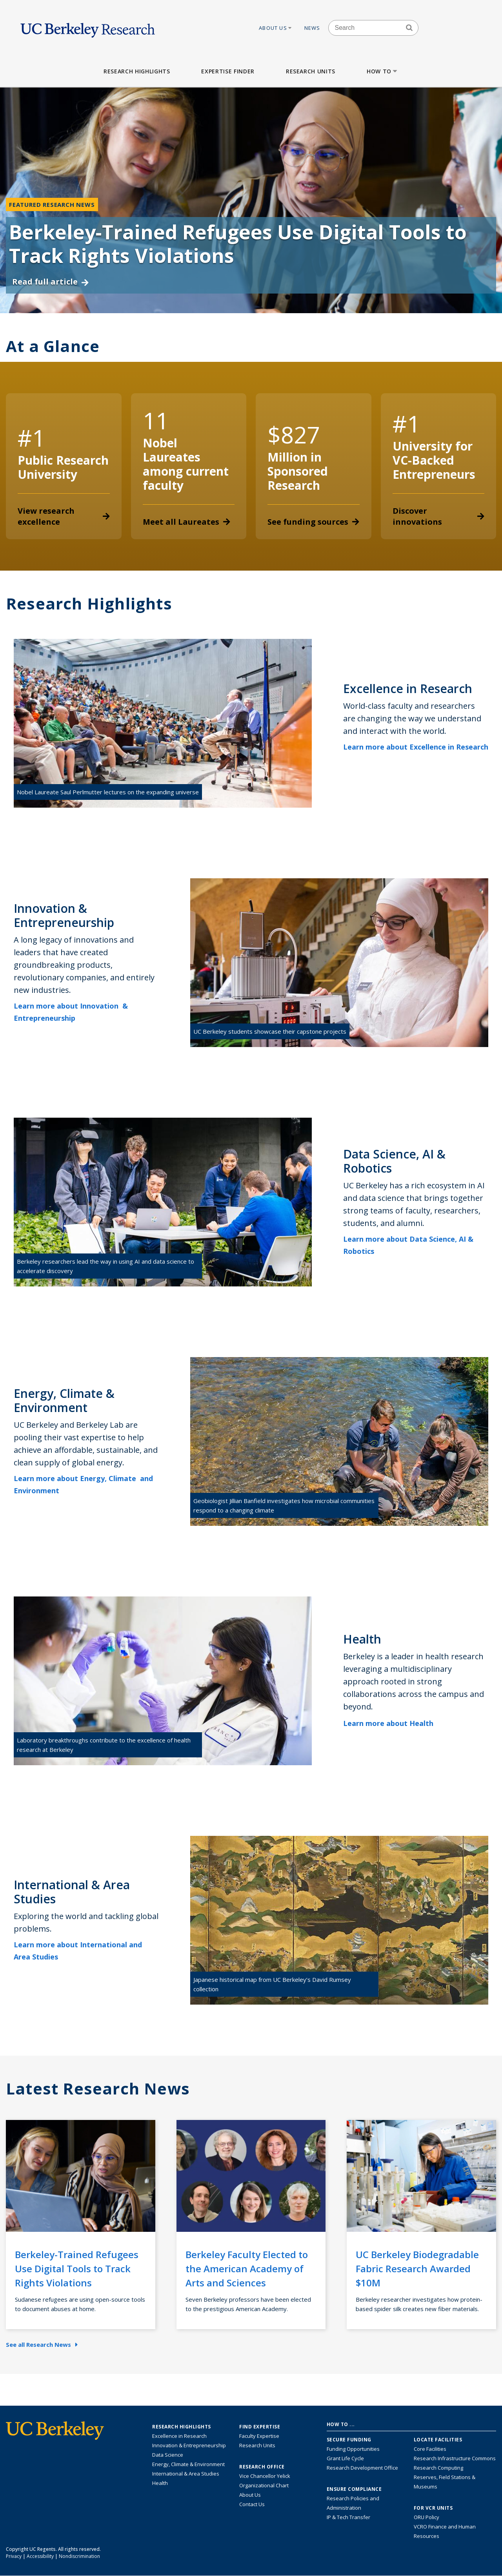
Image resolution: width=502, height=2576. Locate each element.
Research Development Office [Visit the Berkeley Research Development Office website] (362, 2467)
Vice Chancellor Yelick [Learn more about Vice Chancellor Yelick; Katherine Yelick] (264, 2475)
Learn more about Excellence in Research (415, 753)
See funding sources (313, 521)
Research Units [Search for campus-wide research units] (257, 2445)
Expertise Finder (227, 71)
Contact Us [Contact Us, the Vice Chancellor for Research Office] (252, 2504)
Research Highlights (137, 71)
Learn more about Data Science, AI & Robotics (408, 1245)
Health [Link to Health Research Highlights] (160, 2483)
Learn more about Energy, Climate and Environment (83, 1484)
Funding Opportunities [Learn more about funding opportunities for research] (353, 2448)
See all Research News (42, 2344)
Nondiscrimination (79, 2556)
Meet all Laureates (186, 521)
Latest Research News (98, 2088)
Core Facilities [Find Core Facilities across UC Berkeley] (430, 2448)
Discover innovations (439, 516)
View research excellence (64, 516)
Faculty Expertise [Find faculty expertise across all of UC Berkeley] (259, 2435)
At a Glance (53, 346)
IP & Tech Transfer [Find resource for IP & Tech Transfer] (348, 2517)
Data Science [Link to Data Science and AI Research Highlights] (167, 2454)
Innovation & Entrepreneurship (189, 2445)
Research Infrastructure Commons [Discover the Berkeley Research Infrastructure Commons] (455, 2458)
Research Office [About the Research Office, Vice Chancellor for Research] (262, 2467)
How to (382, 71)
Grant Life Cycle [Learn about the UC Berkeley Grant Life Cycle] (345, 2458)
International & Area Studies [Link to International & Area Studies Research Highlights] (185, 2473)
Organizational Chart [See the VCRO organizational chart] (264, 2485)
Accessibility (40, 2556)
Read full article (50, 281)
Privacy (14, 2556)
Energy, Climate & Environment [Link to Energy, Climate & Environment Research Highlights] (188, 2464)
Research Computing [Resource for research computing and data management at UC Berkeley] (438, 2467)
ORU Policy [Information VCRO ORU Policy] (426, 2517)
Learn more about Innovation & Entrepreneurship (71, 1012)
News (312, 27)
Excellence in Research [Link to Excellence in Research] (179, 2435)
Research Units (310, 71)
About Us (276, 27)
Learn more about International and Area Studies (78, 1950)
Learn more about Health (393, 1723)
